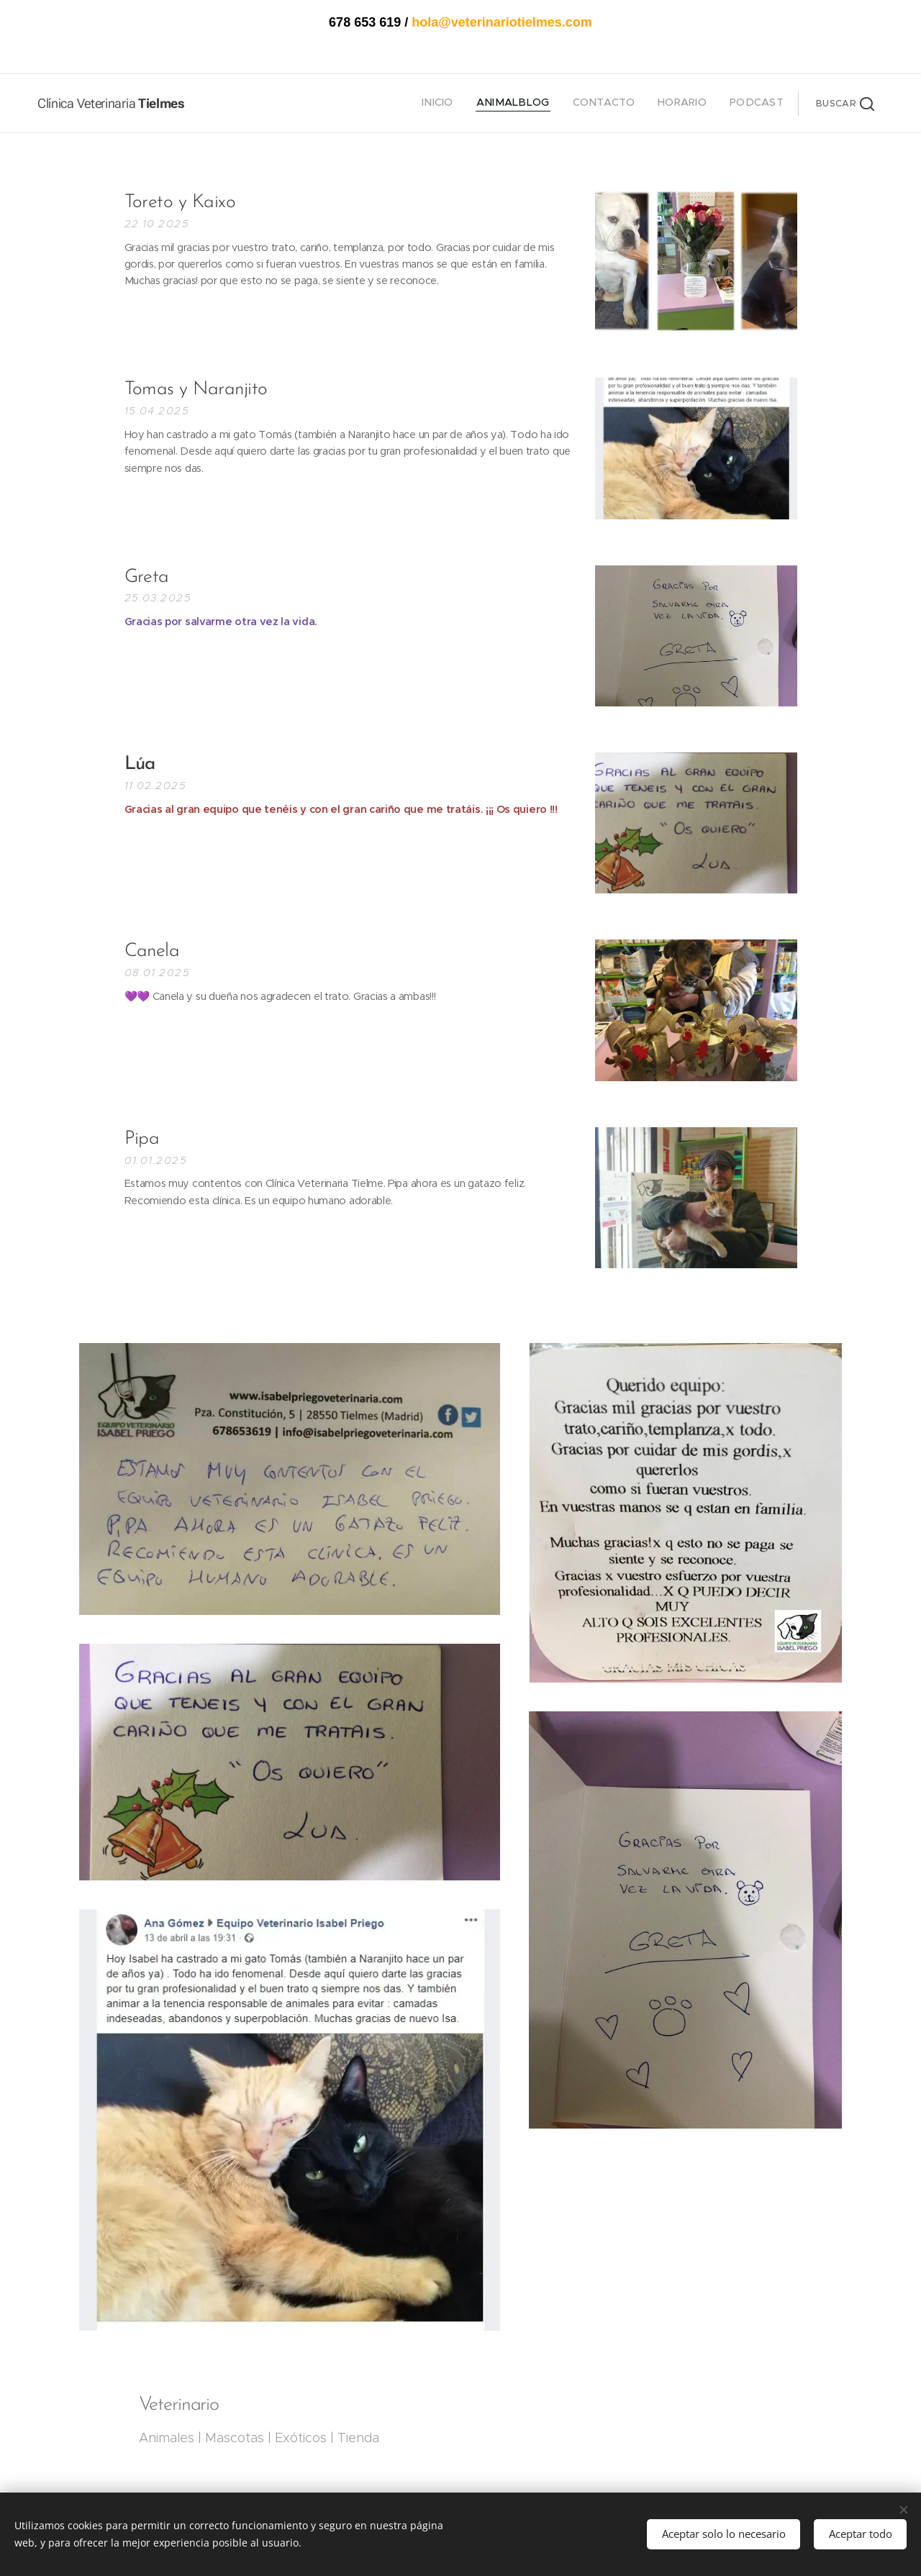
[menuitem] (695, 104)
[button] (845, 104)
